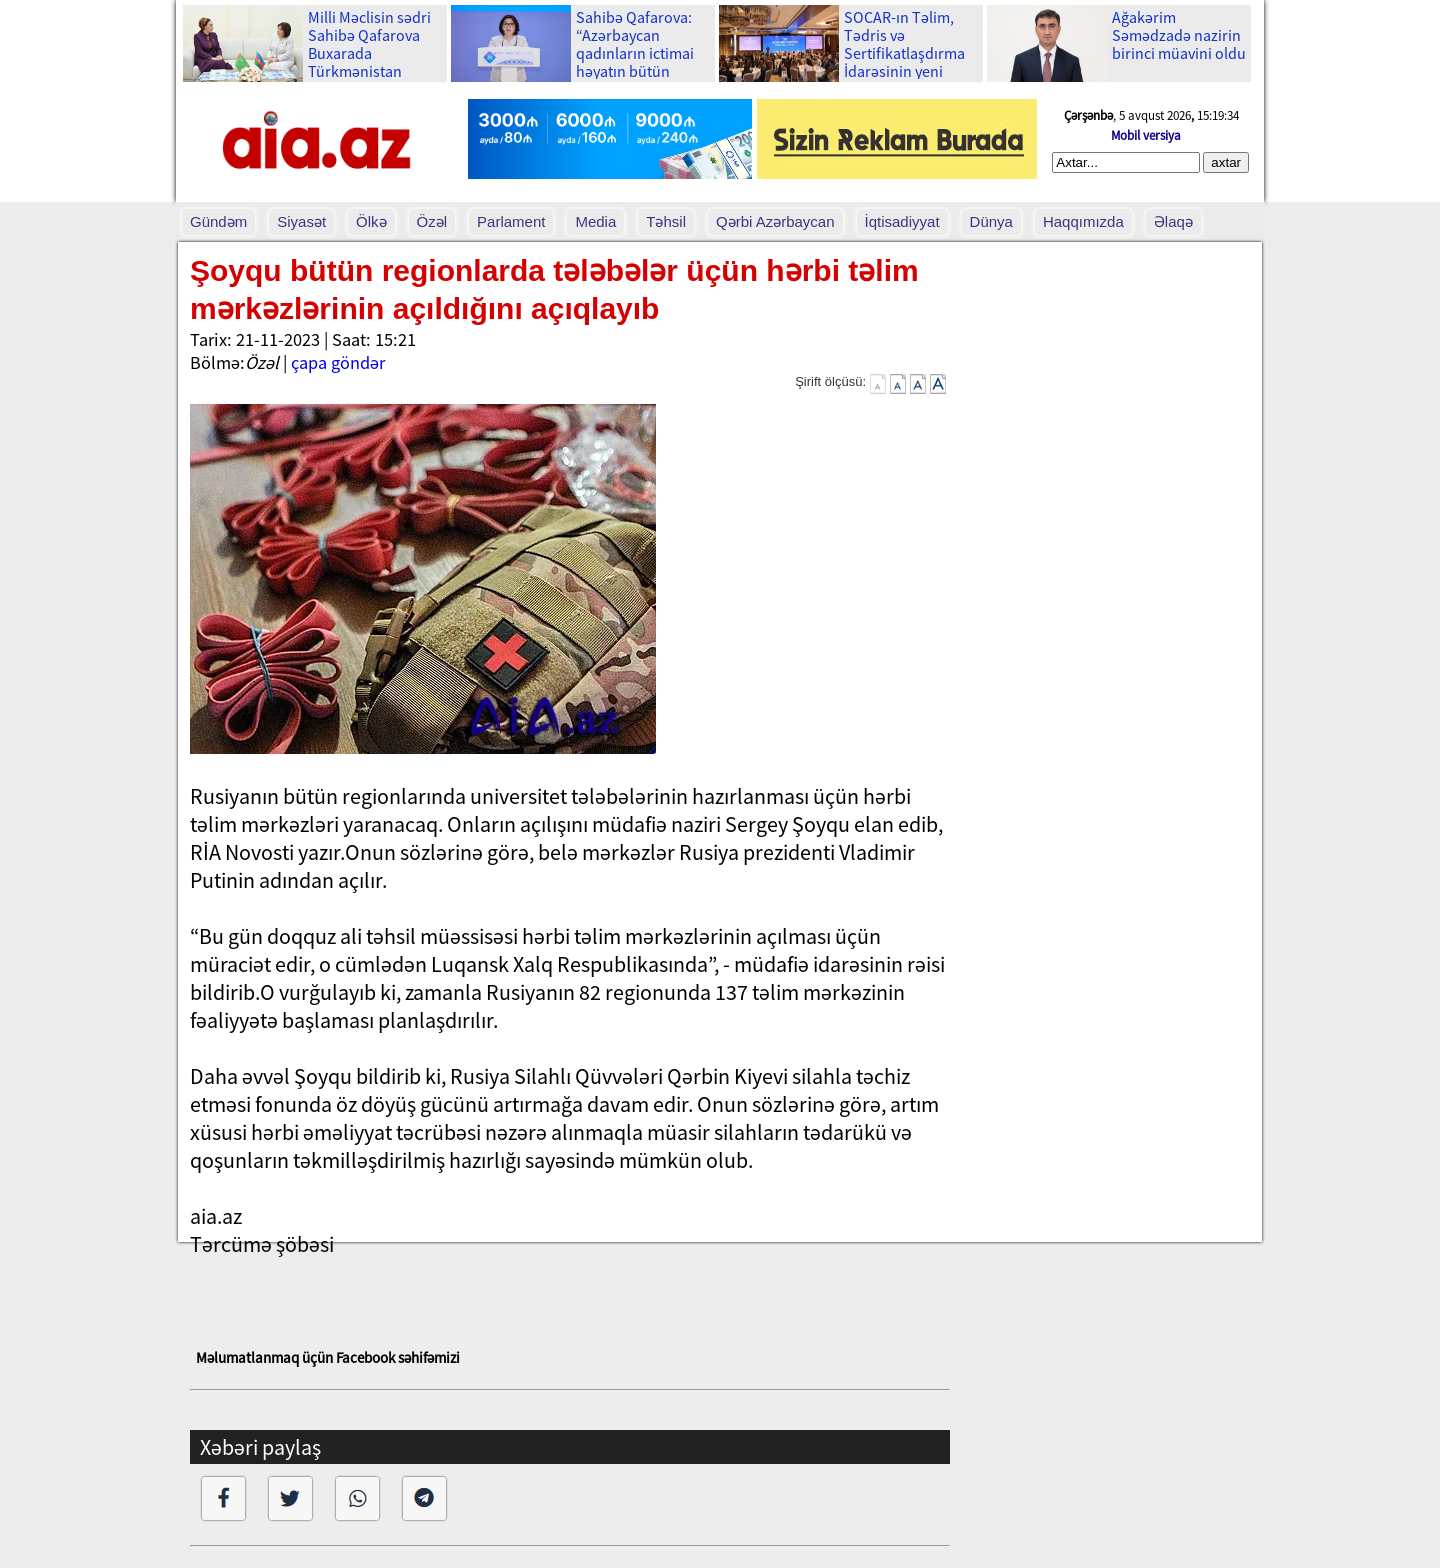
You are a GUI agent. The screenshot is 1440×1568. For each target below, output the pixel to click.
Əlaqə (1173, 221)
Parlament (511, 221)
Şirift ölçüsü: (830, 381)
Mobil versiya (1146, 135)
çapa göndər (338, 362)
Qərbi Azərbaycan (775, 221)
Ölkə (371, 221)
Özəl (432, 221)
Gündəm (218, 221)
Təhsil (666, 221)
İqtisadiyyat (902, 221)
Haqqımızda (1083, 221)
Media (595, 221)
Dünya (991, 221)
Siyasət (301, 221)
